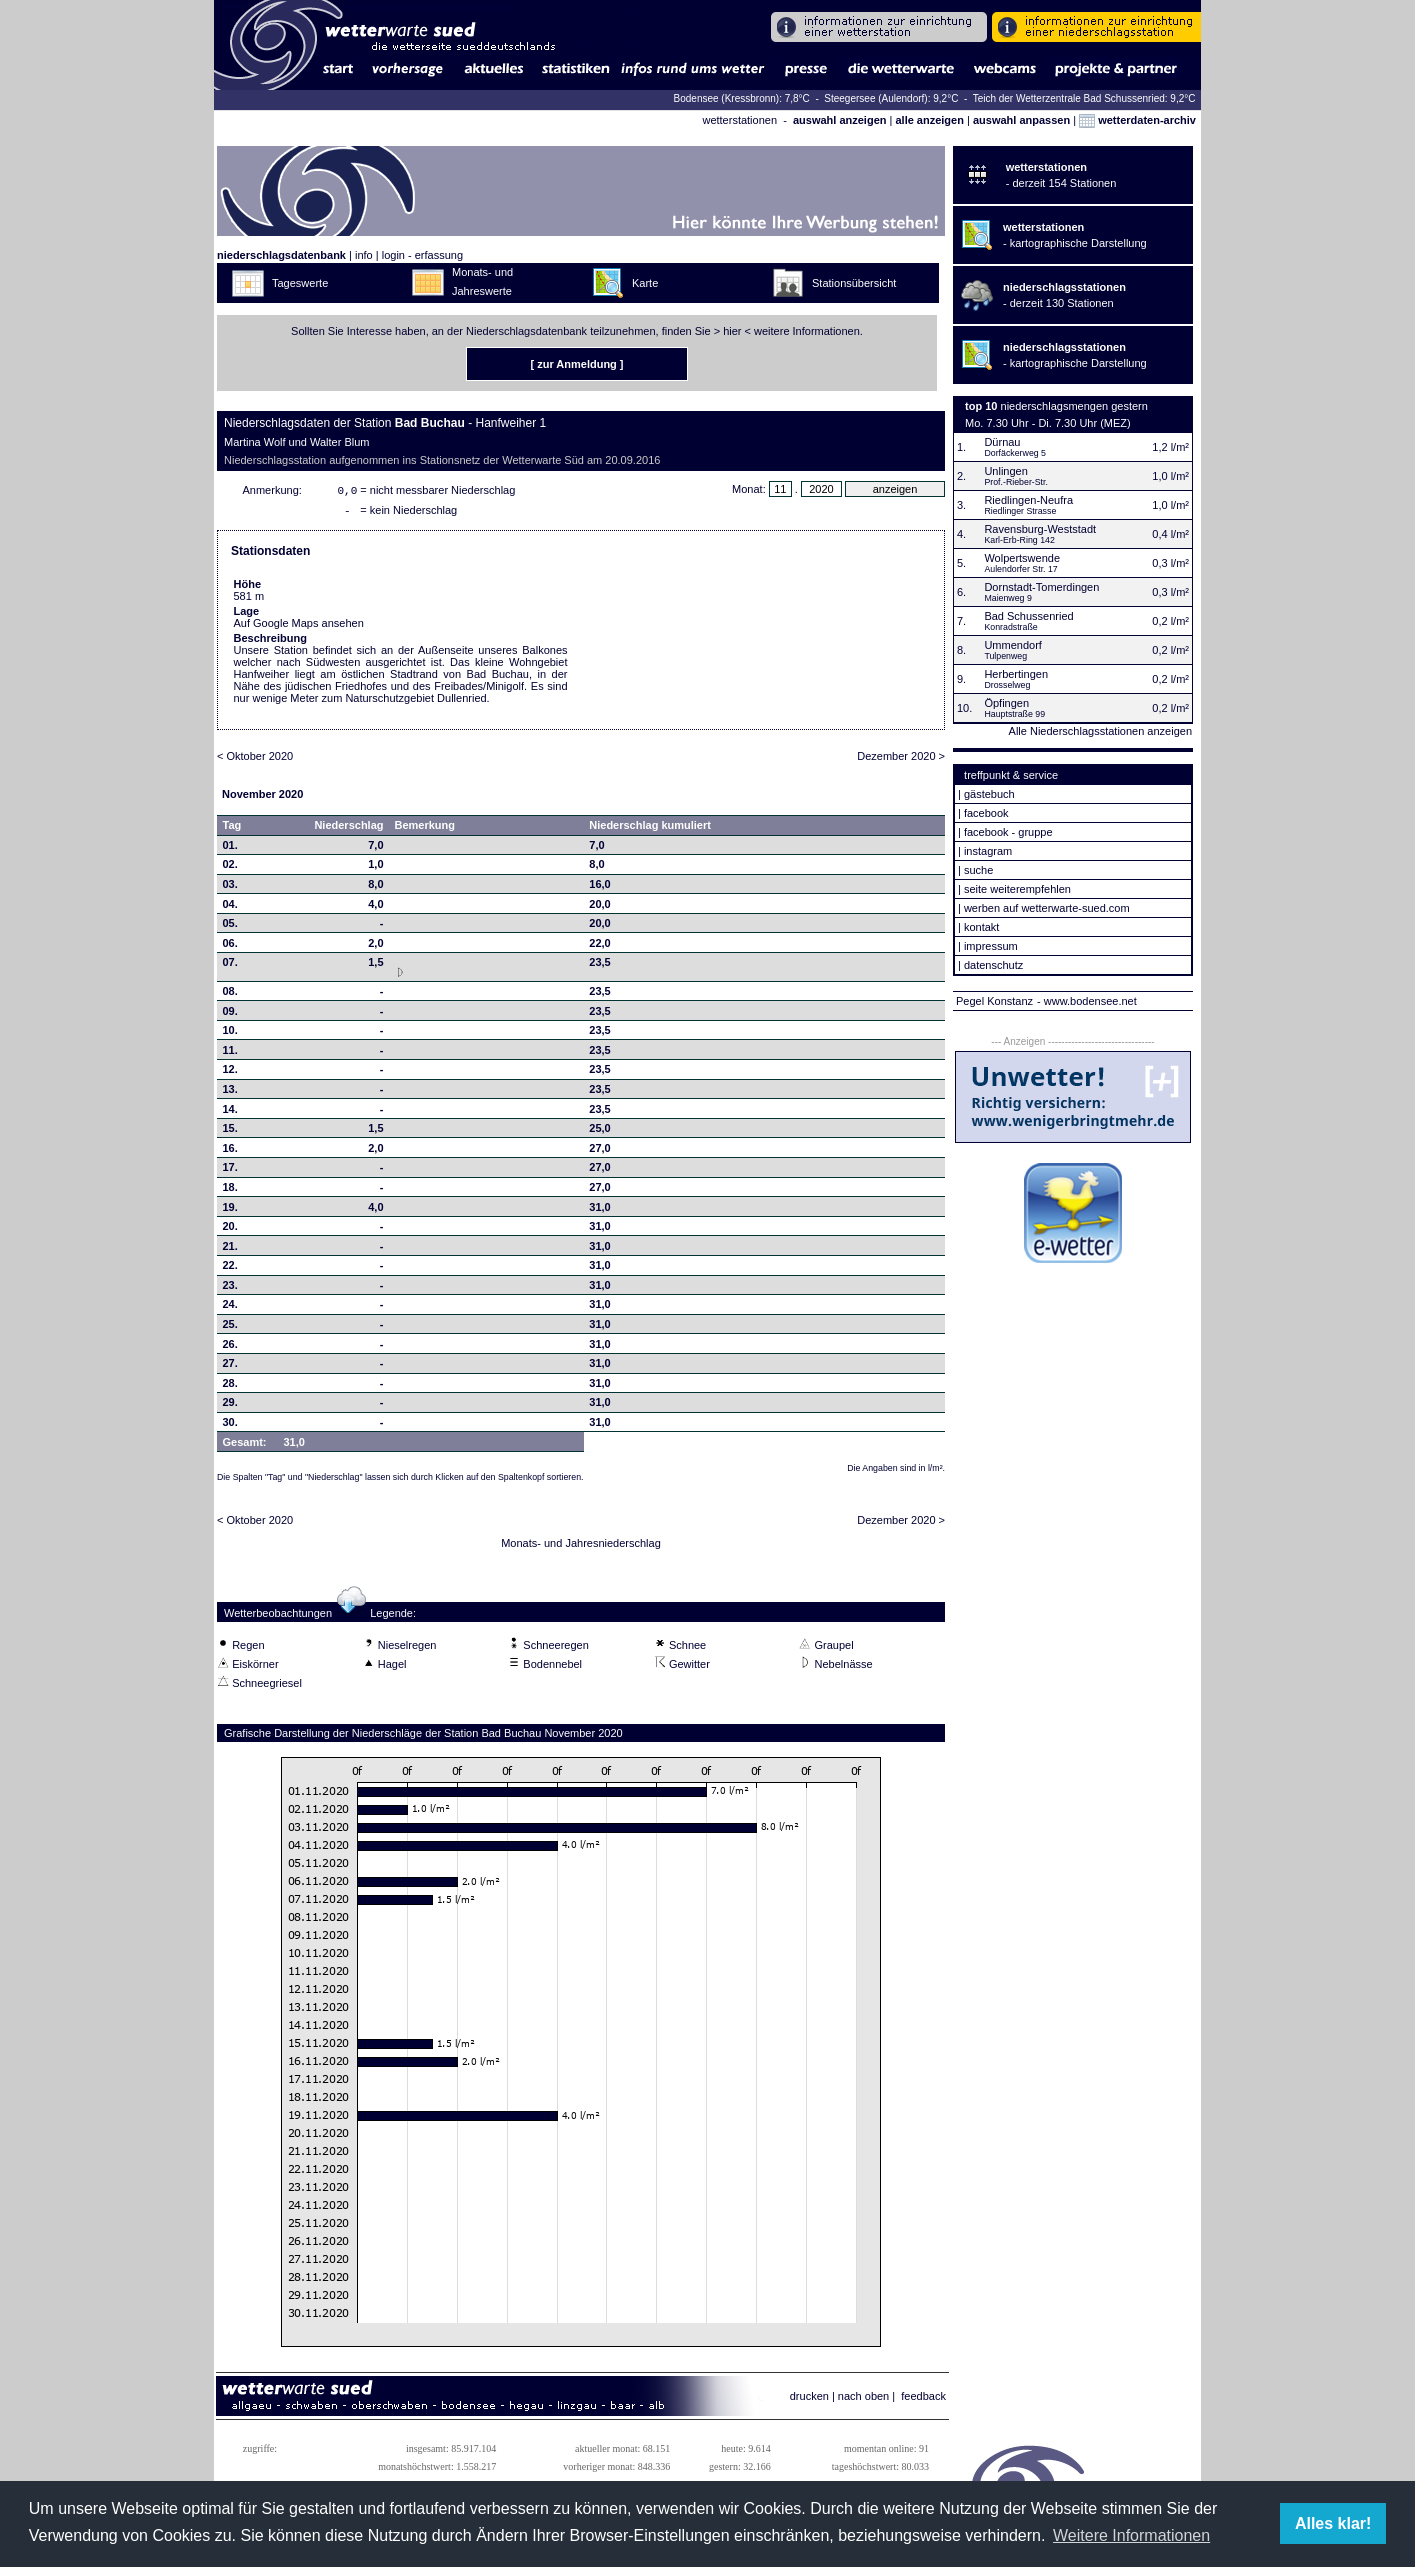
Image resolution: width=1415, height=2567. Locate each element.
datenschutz (993, 965)
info (364, 255)
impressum (991, 946)
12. (230, 1073)
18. (230, 1191)
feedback (923, 2400)
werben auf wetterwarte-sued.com (1047, 908)
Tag (232, 829)
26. (230, 1348)
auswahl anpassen (1021, 120)
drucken (809, 2400)
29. (230, 1406)
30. (230, 1426)
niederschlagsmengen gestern (1074, 406)
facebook (986, 813)
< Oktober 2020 (255, 760)
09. (230, 1015)
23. (230, 1289)
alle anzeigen (929, 120)
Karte (645, 283)
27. (230, 1367)
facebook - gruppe (1008, 832)
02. (230, 868)
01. (230, 849)
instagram (988, 851)
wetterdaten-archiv (1137, 120)
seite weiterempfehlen (1017, 889)
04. (230, 908)
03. (230, 888)
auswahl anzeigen (840, 120)
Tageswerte (300, 283)
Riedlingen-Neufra (1028, 500)
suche (978, 870)
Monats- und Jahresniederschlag (581, 1547)
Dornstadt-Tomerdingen (1041, 587)
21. (230, 1250)
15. (230, 1132)
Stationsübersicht (854, 283)
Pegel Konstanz (994, 1001)
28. (230, 1387)
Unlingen (1005, 471)
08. (230, 995)
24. (230, 1308)
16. (230, 1152)
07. (230, 966)
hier (732, 331)
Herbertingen (1016, 674)
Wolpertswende (1022, 558)
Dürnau (1002, 442)
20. (230, 1230)
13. (230, 1093)
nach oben (863, 2400)
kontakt (981, 927)
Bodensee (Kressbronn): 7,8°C (743, 98)
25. (230, 1328)
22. (230, 1269)
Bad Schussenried (1028, 616)
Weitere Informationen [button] (1131, 2535)
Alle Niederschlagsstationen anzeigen (1100, 731)
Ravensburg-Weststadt (1040, 529)
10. (230, 1034)
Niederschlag (348, 829)
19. (230, 1211)
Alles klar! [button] (1333, 2523)
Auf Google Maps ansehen (299, 627)
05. (230, 927)
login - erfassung (422, 255)
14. (230, 1113)
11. (230, 1054)
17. (230, 1171)
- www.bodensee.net (1087, 1001)
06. (230, 947)
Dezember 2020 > (901, 760)
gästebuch (989, 794)
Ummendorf (1012, 645)
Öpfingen (1006, 703)
